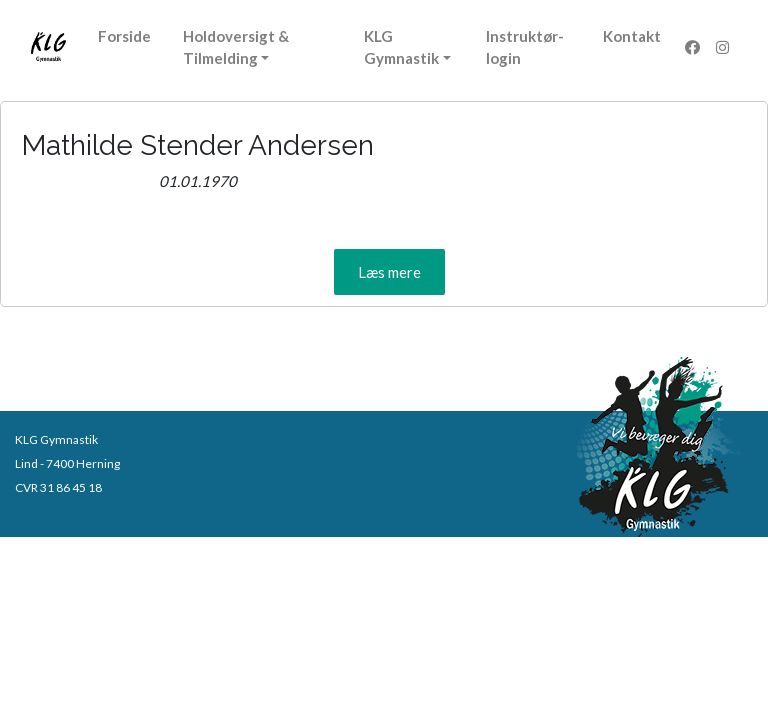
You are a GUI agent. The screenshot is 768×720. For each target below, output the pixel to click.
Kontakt (632, 36)
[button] (389, 272)
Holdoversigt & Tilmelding (236, 47)
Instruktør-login (525, 47)
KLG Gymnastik (401, 47)
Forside (124, 36)
